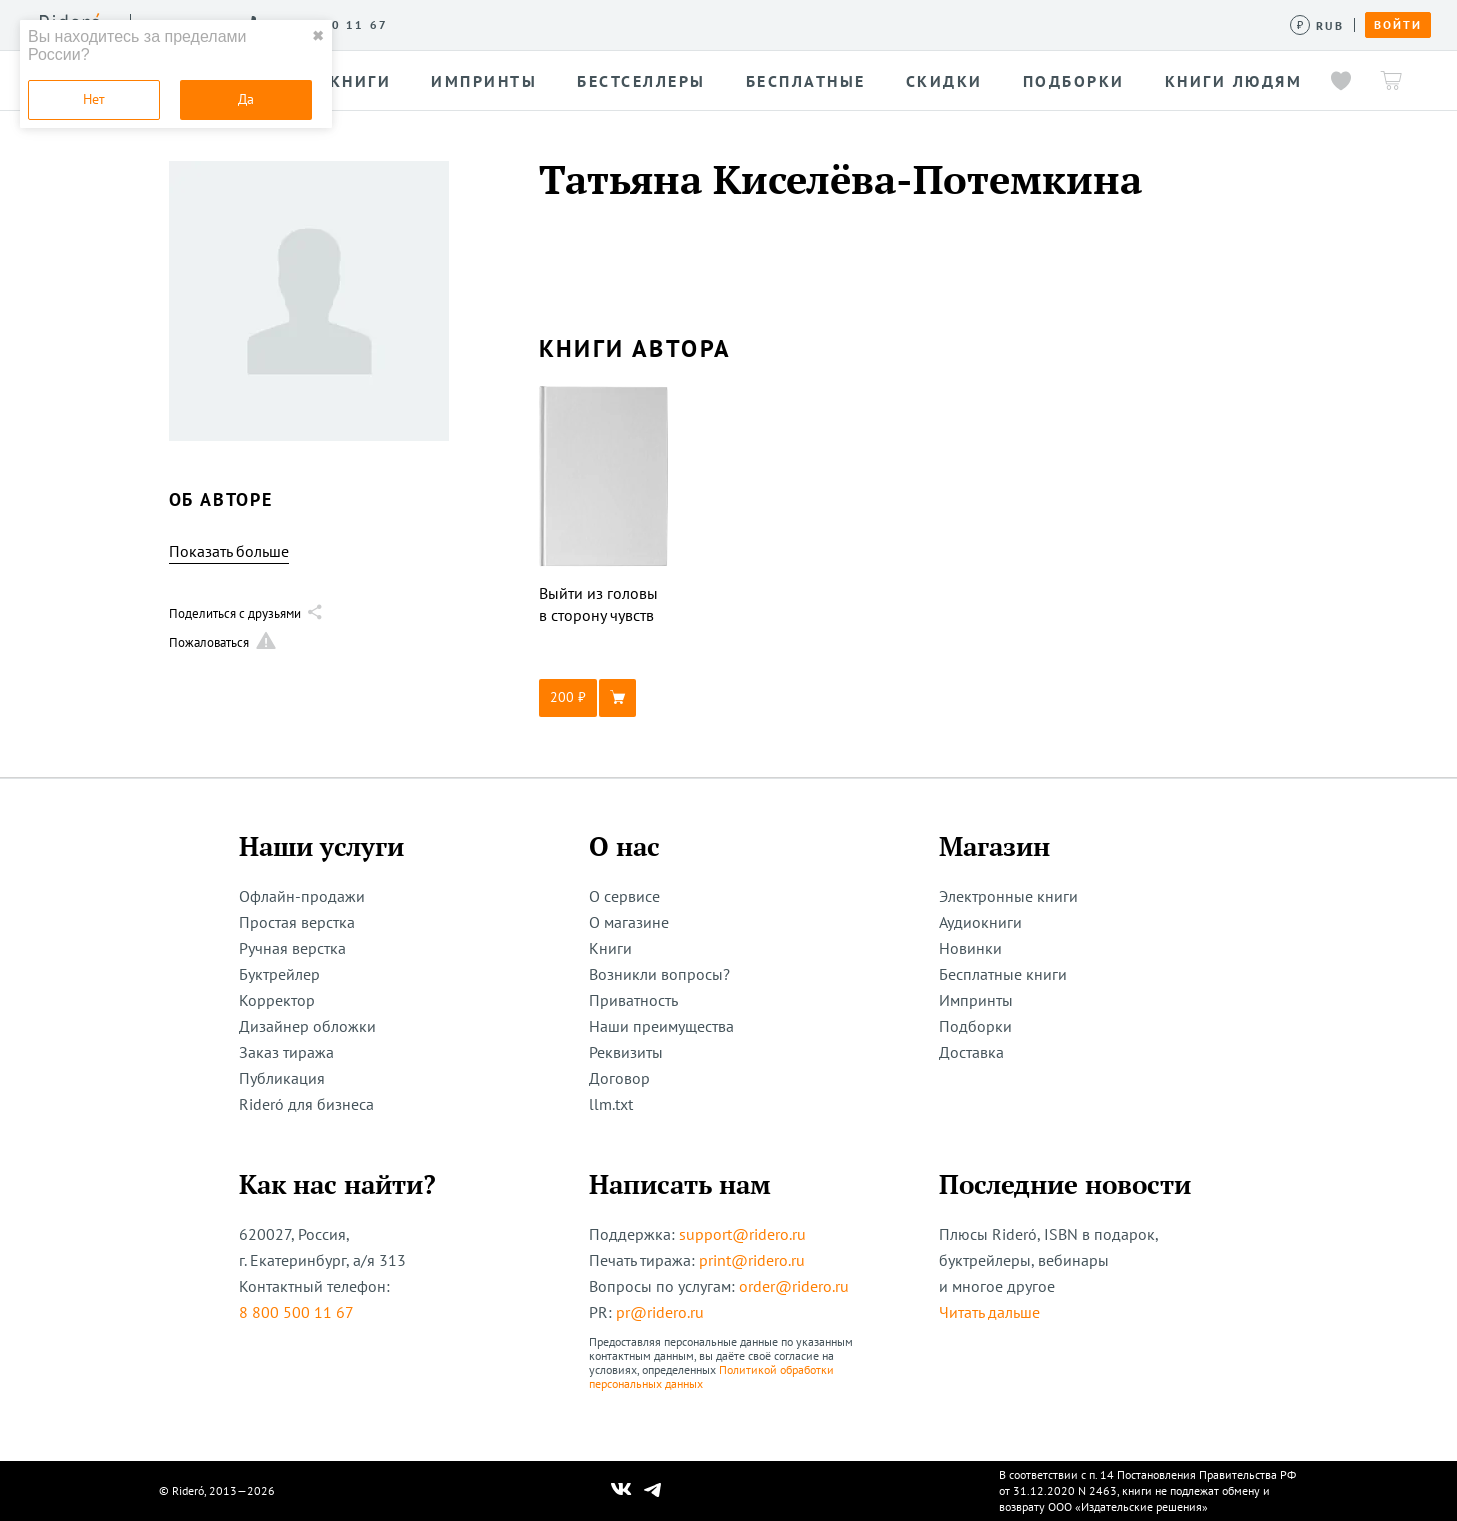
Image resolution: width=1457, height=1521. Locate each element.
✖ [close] (318, 36)
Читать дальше (989, 1312)
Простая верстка (297, 922)
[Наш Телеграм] (652, 1491)
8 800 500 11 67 (296, 1312)
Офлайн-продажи (302, 896)
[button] (604, 698)
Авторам (610, 24)
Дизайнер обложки (307, 1026)
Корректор (277, 1000)
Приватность (633, 1000)
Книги (610, 948)
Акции (777, 24)
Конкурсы (517, 24)
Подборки (975, 1026)
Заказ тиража (286, 1052)
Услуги (431, 24)
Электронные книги (1008, 896)
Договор (619, 1078)
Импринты (976, 1000)
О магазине (629, 922)
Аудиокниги (980, 922)
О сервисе (344, 24)
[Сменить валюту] (1317, 25)
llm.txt (611, 1104)
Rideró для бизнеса (306, 1104)
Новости (698, 24)
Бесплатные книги (1003, 974)
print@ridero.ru (752, 1260)
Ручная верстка (292, 948)
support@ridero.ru (742, 1234)
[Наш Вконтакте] (621, 1491)
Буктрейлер (279, 974)
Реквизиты (626, 1052)
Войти (1398, 25)
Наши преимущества (661, 1026)
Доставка (971, 1052)
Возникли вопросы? (659, 974)
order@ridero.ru (794, 1286)
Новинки (970, 948)
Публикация (282, 1078)
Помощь (854, 24)
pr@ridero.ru (660, 1312)
